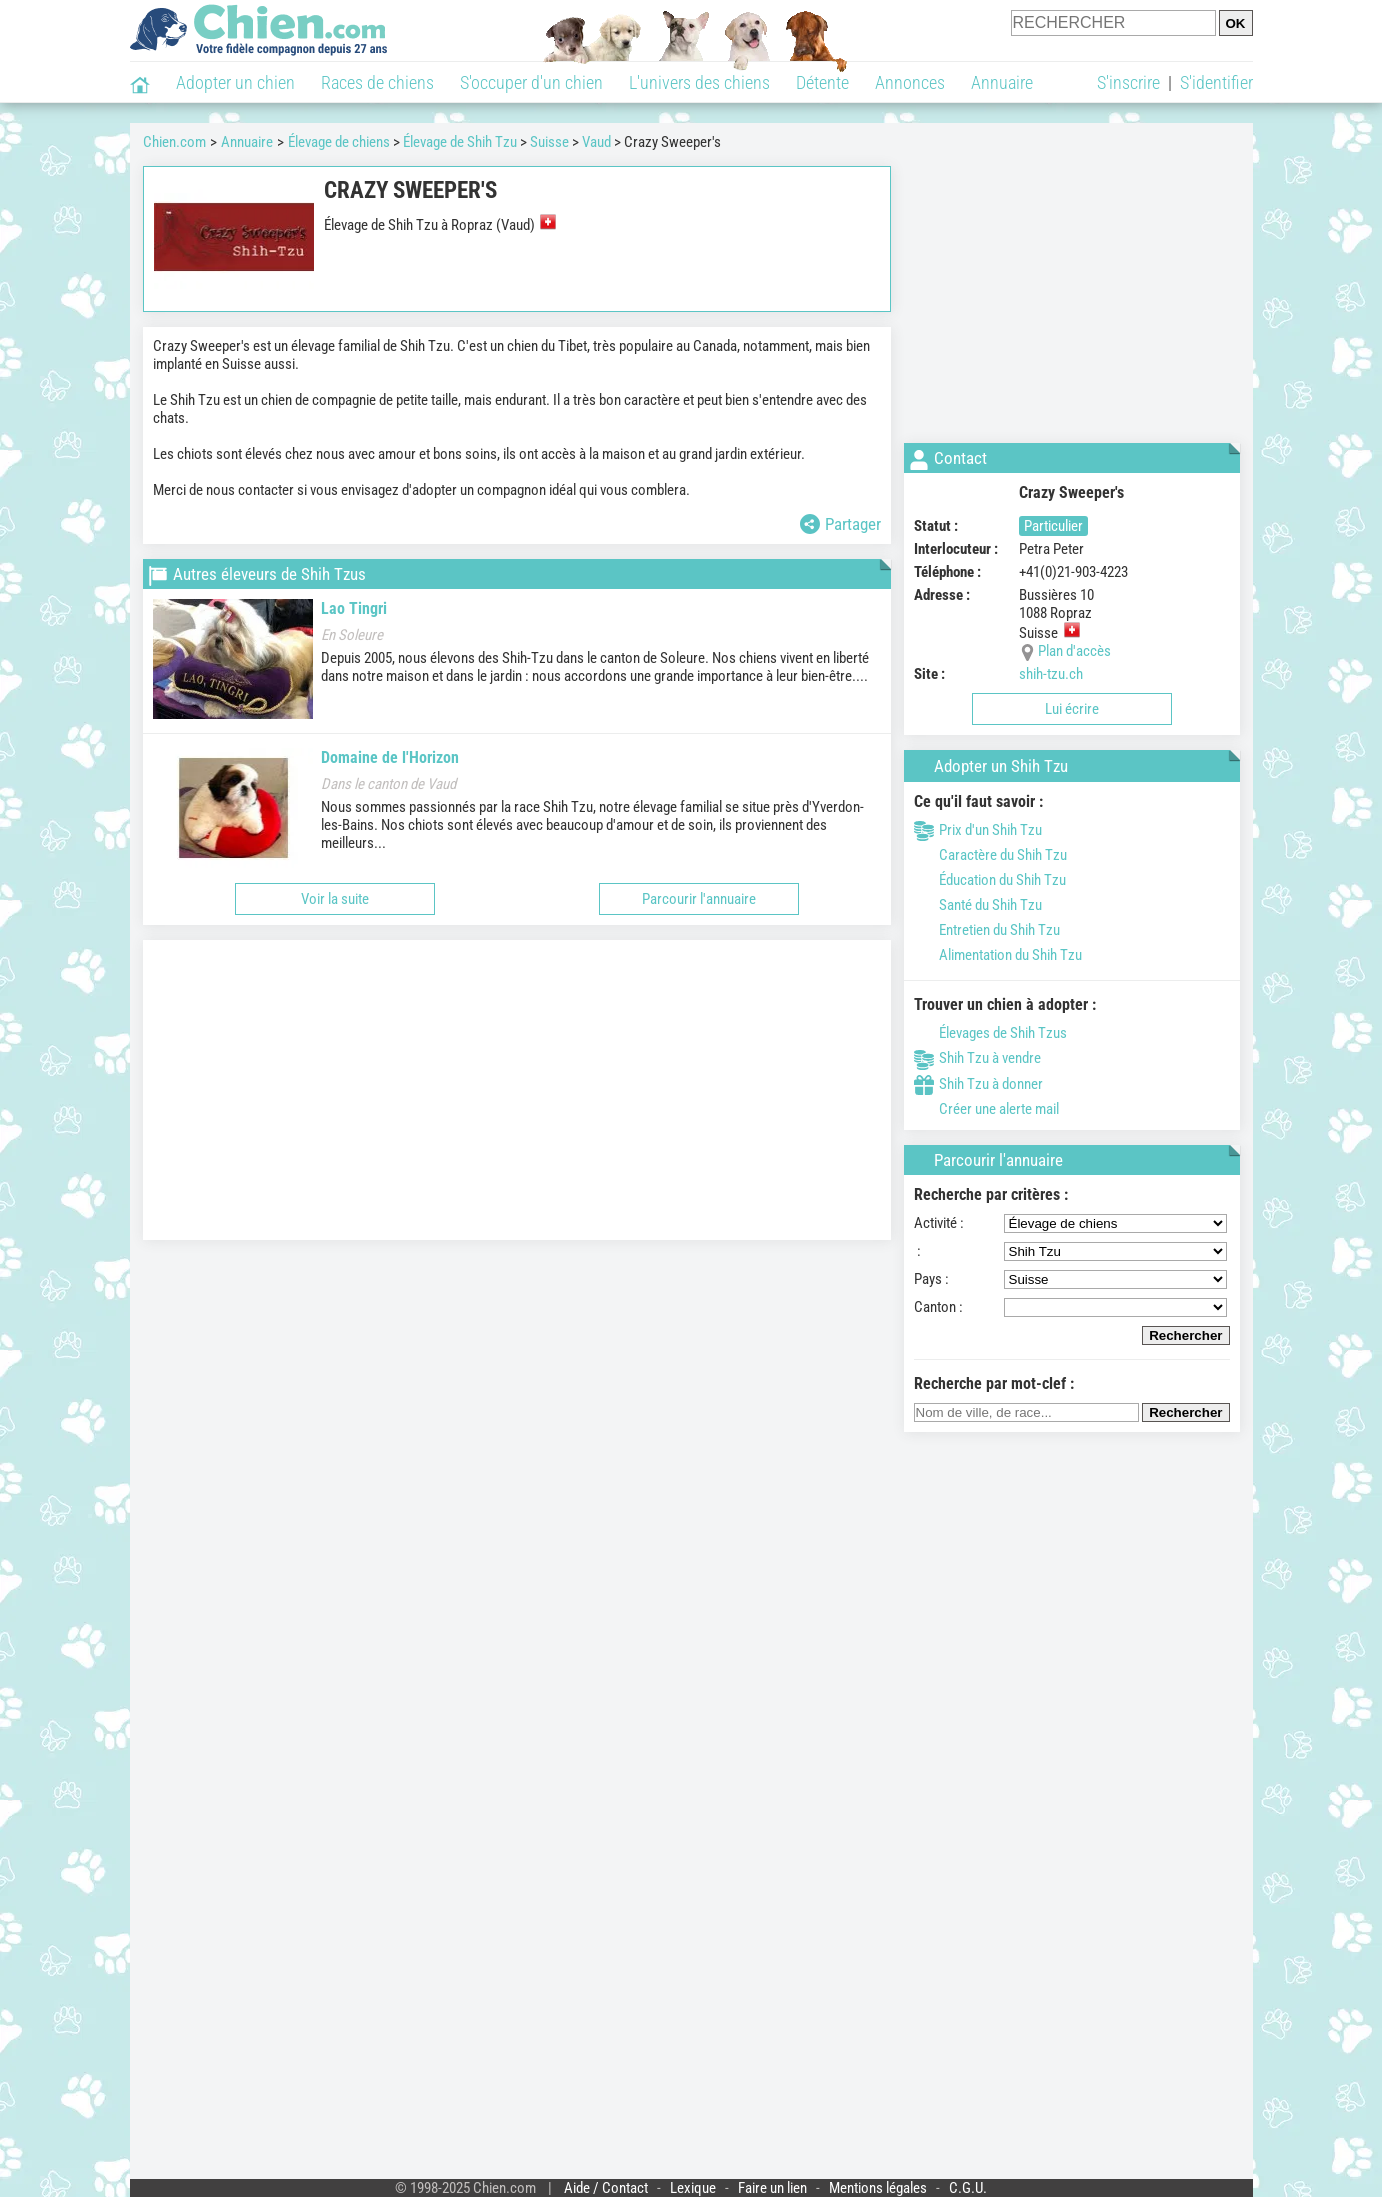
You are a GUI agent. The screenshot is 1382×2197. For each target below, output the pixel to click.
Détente (822, 82)
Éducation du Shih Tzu (990, 880)
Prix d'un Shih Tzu (978, 830)
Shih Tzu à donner (978, 1084)
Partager (840, 524)
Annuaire (1002, 82)
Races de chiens (377, 82)
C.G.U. (968, 2188)
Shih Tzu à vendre (977, 1058)
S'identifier (1216, 82)
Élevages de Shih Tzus (990, 1033)
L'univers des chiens (699, 82)
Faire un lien (772, 2188)
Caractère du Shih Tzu (990, 855)
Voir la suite (335, 899)
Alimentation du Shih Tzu (998, 955)
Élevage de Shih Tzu (460, 142)
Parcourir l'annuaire (699, 899)
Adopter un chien (235, 82)
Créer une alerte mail (986, 1109)
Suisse (549, 142)
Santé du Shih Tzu (978, 905)
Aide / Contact (606, 2188)
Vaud (596, 142)
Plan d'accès (1074, 651)
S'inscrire (1128, 82)
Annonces (910, 82)
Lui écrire (1072, 709)
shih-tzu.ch (1051, 674)
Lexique (693, 2188)
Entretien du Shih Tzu (987, 930)
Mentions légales (878, 2188)
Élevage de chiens (339, 142)
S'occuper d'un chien (531, 82)
